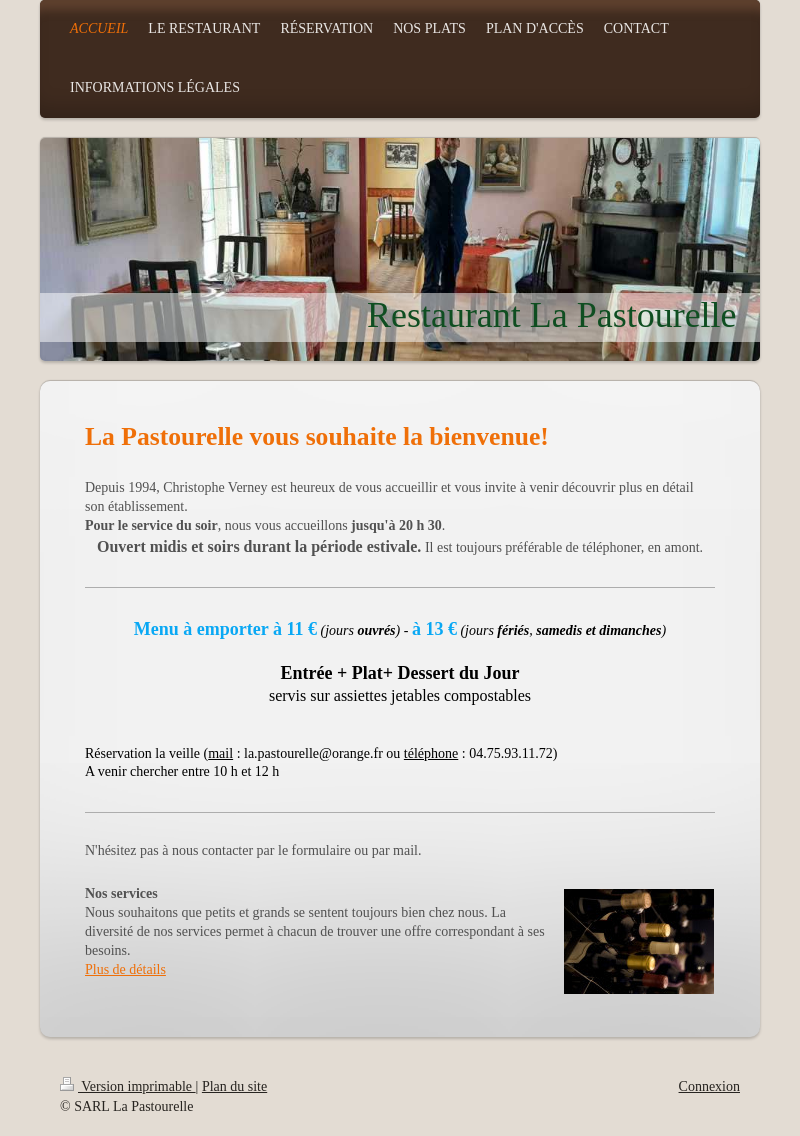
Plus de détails (125, 969)
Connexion (709, 1086)
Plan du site (234, 1086)
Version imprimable (128, 1086)
